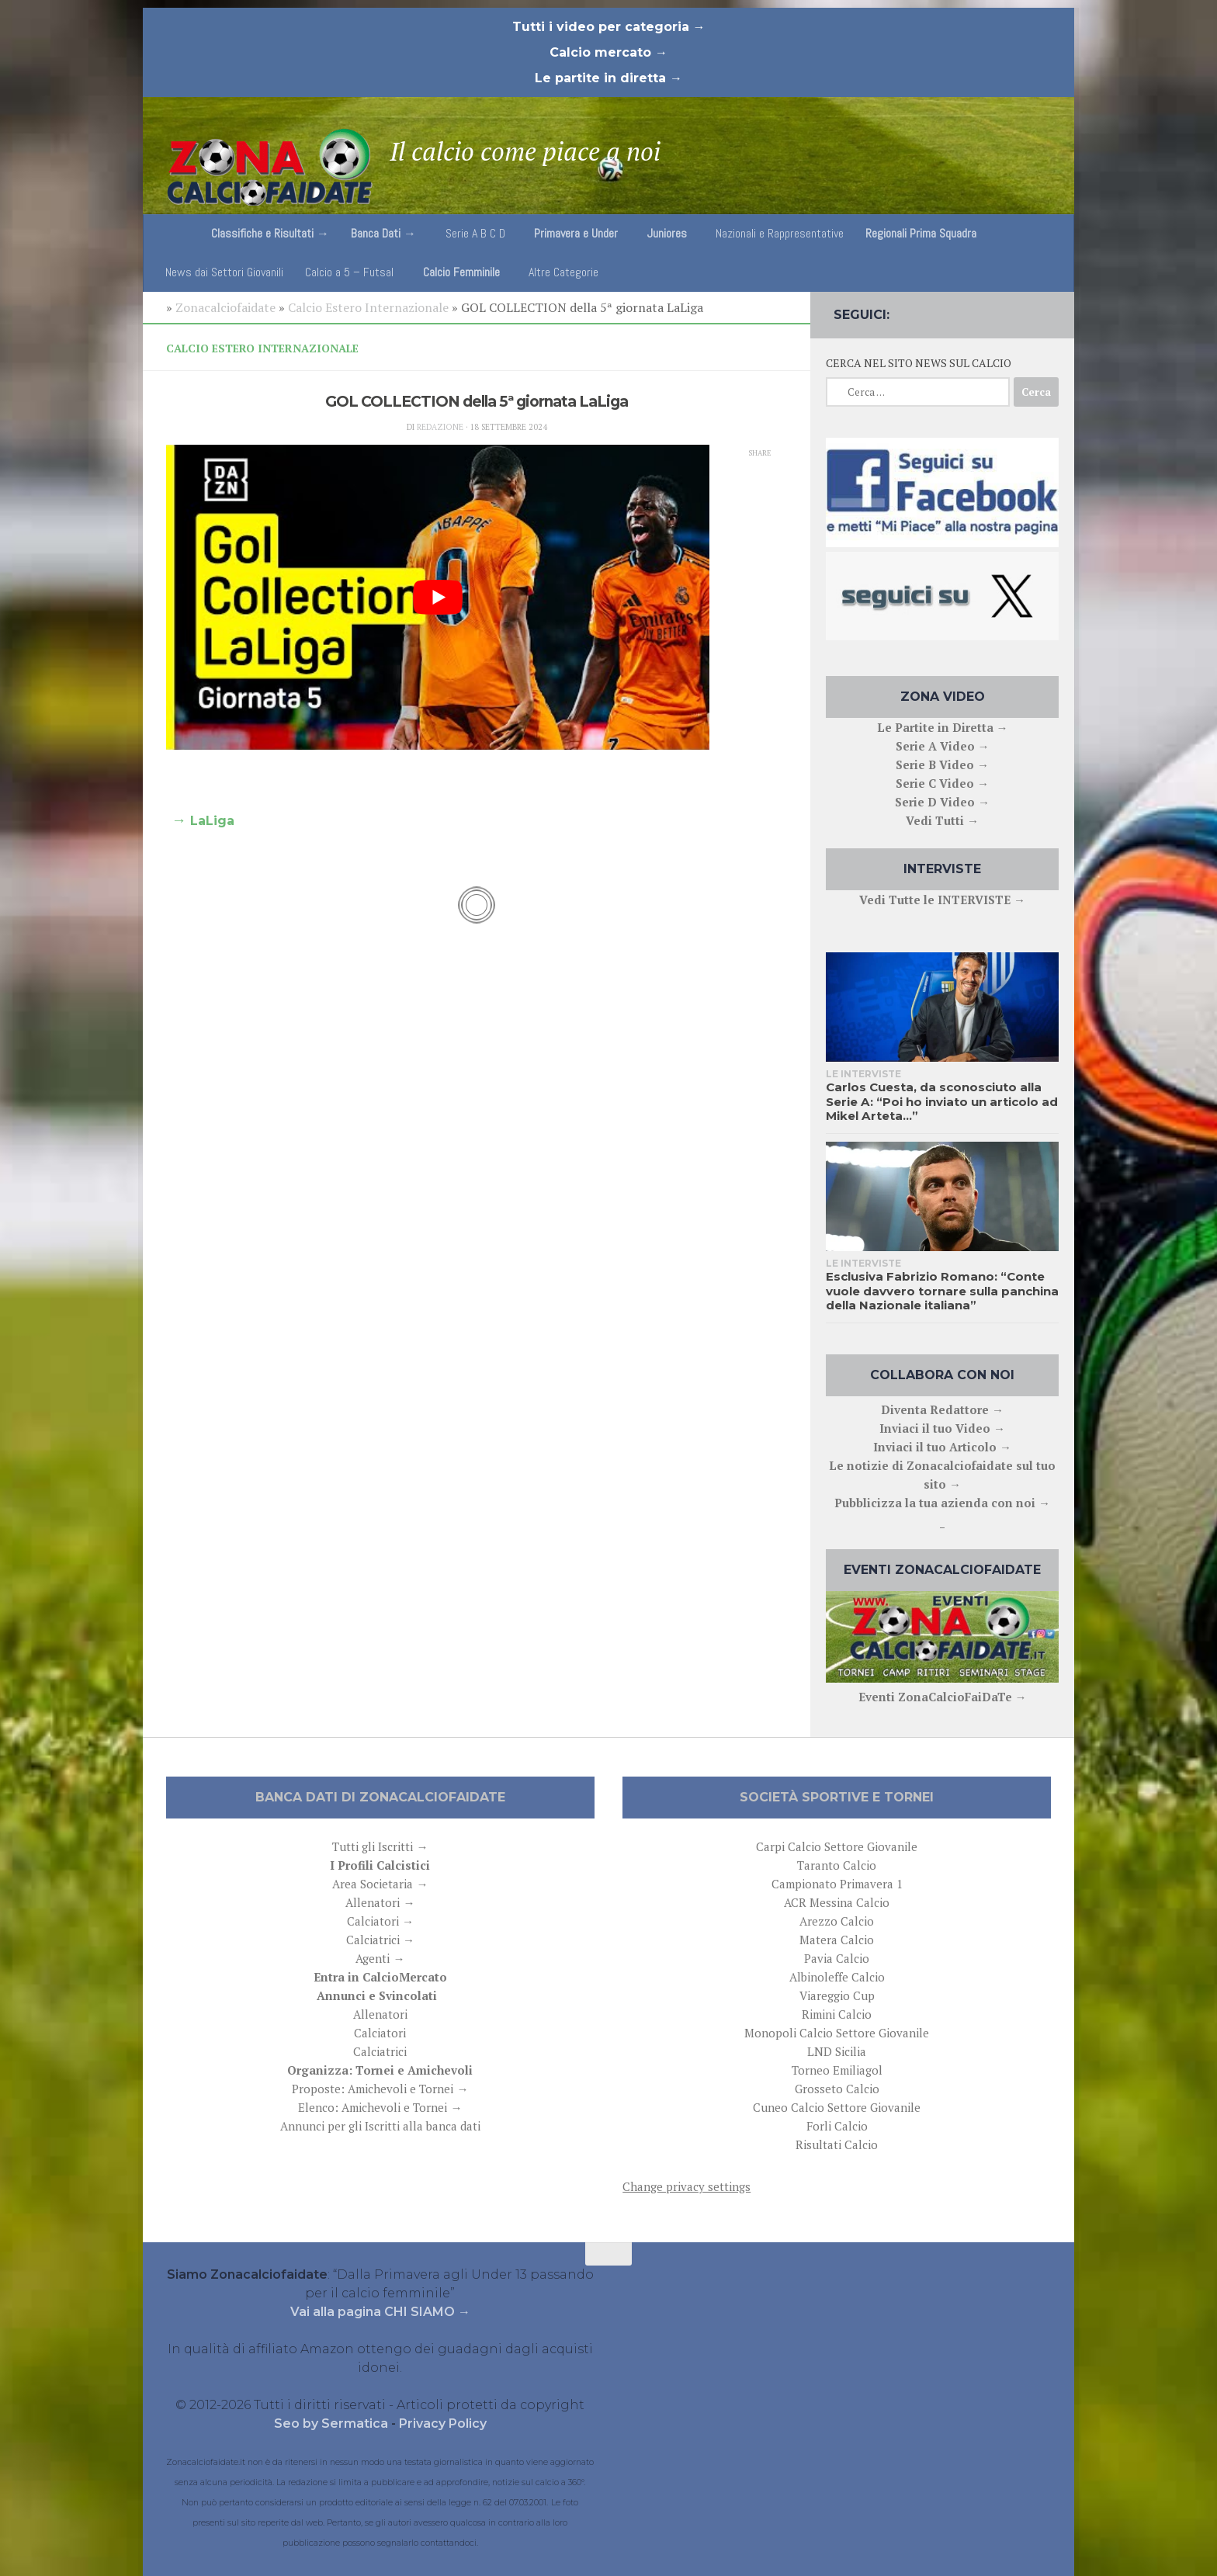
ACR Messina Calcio (836, 1902)
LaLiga (212, 820)
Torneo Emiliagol (837, 2070)
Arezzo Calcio (836, 1921)
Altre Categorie (563, 272)
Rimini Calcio (837, 2014)
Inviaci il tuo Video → (942, 1428)
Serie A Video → (943, 746)
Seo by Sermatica (332, 2423)
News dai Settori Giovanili (224, 272)
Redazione (440, 426)
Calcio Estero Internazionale (368, 307)
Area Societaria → (380, 1883)
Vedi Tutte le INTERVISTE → (942, 899)
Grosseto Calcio (837, 2088)
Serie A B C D (475, 233)
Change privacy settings (686, 2186)
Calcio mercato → (608, 52)
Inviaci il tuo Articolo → (942, 1446)
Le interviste (863, 1074)
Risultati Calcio (837, 2144)
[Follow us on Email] (1048, 311)
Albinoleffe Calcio (837, 1977)
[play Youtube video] (437, 598)
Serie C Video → (942, 783)
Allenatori (380, 2014)
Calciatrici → (380, 1939)
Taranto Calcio (836, 1865)
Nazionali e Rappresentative (780, 233)
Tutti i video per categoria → (609, 26)
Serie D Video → (942, 802)
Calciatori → (380, 1921)
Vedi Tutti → (942, 820)
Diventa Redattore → (942, 1409)
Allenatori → (379, 1902)
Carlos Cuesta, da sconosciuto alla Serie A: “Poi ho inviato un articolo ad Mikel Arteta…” (942, 1101)
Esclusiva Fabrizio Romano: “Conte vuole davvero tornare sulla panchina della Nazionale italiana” (942, 1290)
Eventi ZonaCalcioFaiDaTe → (942, 1696)
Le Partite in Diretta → (942, 727)
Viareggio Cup (837, 1995)
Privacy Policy (443, 2423)
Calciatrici (380, 2051)
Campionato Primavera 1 (837, 1883)
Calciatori (380, 2032)
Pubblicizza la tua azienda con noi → (942, 1502)
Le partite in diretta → (608, 78)
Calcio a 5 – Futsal (349, 272)
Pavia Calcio (836, 1958)
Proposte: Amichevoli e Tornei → (380, 2088)
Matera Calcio (836, 1939)
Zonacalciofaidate (225, 307)
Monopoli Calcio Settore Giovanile (836, 2032)
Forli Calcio (837, 2126)
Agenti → (379, 1958)
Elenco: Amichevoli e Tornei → (380, 2107)
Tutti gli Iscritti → (380, 1846)
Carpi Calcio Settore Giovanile (836, 1846)
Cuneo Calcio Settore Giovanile (837, 2107)
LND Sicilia (836, 2051)
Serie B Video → (942, 764)
